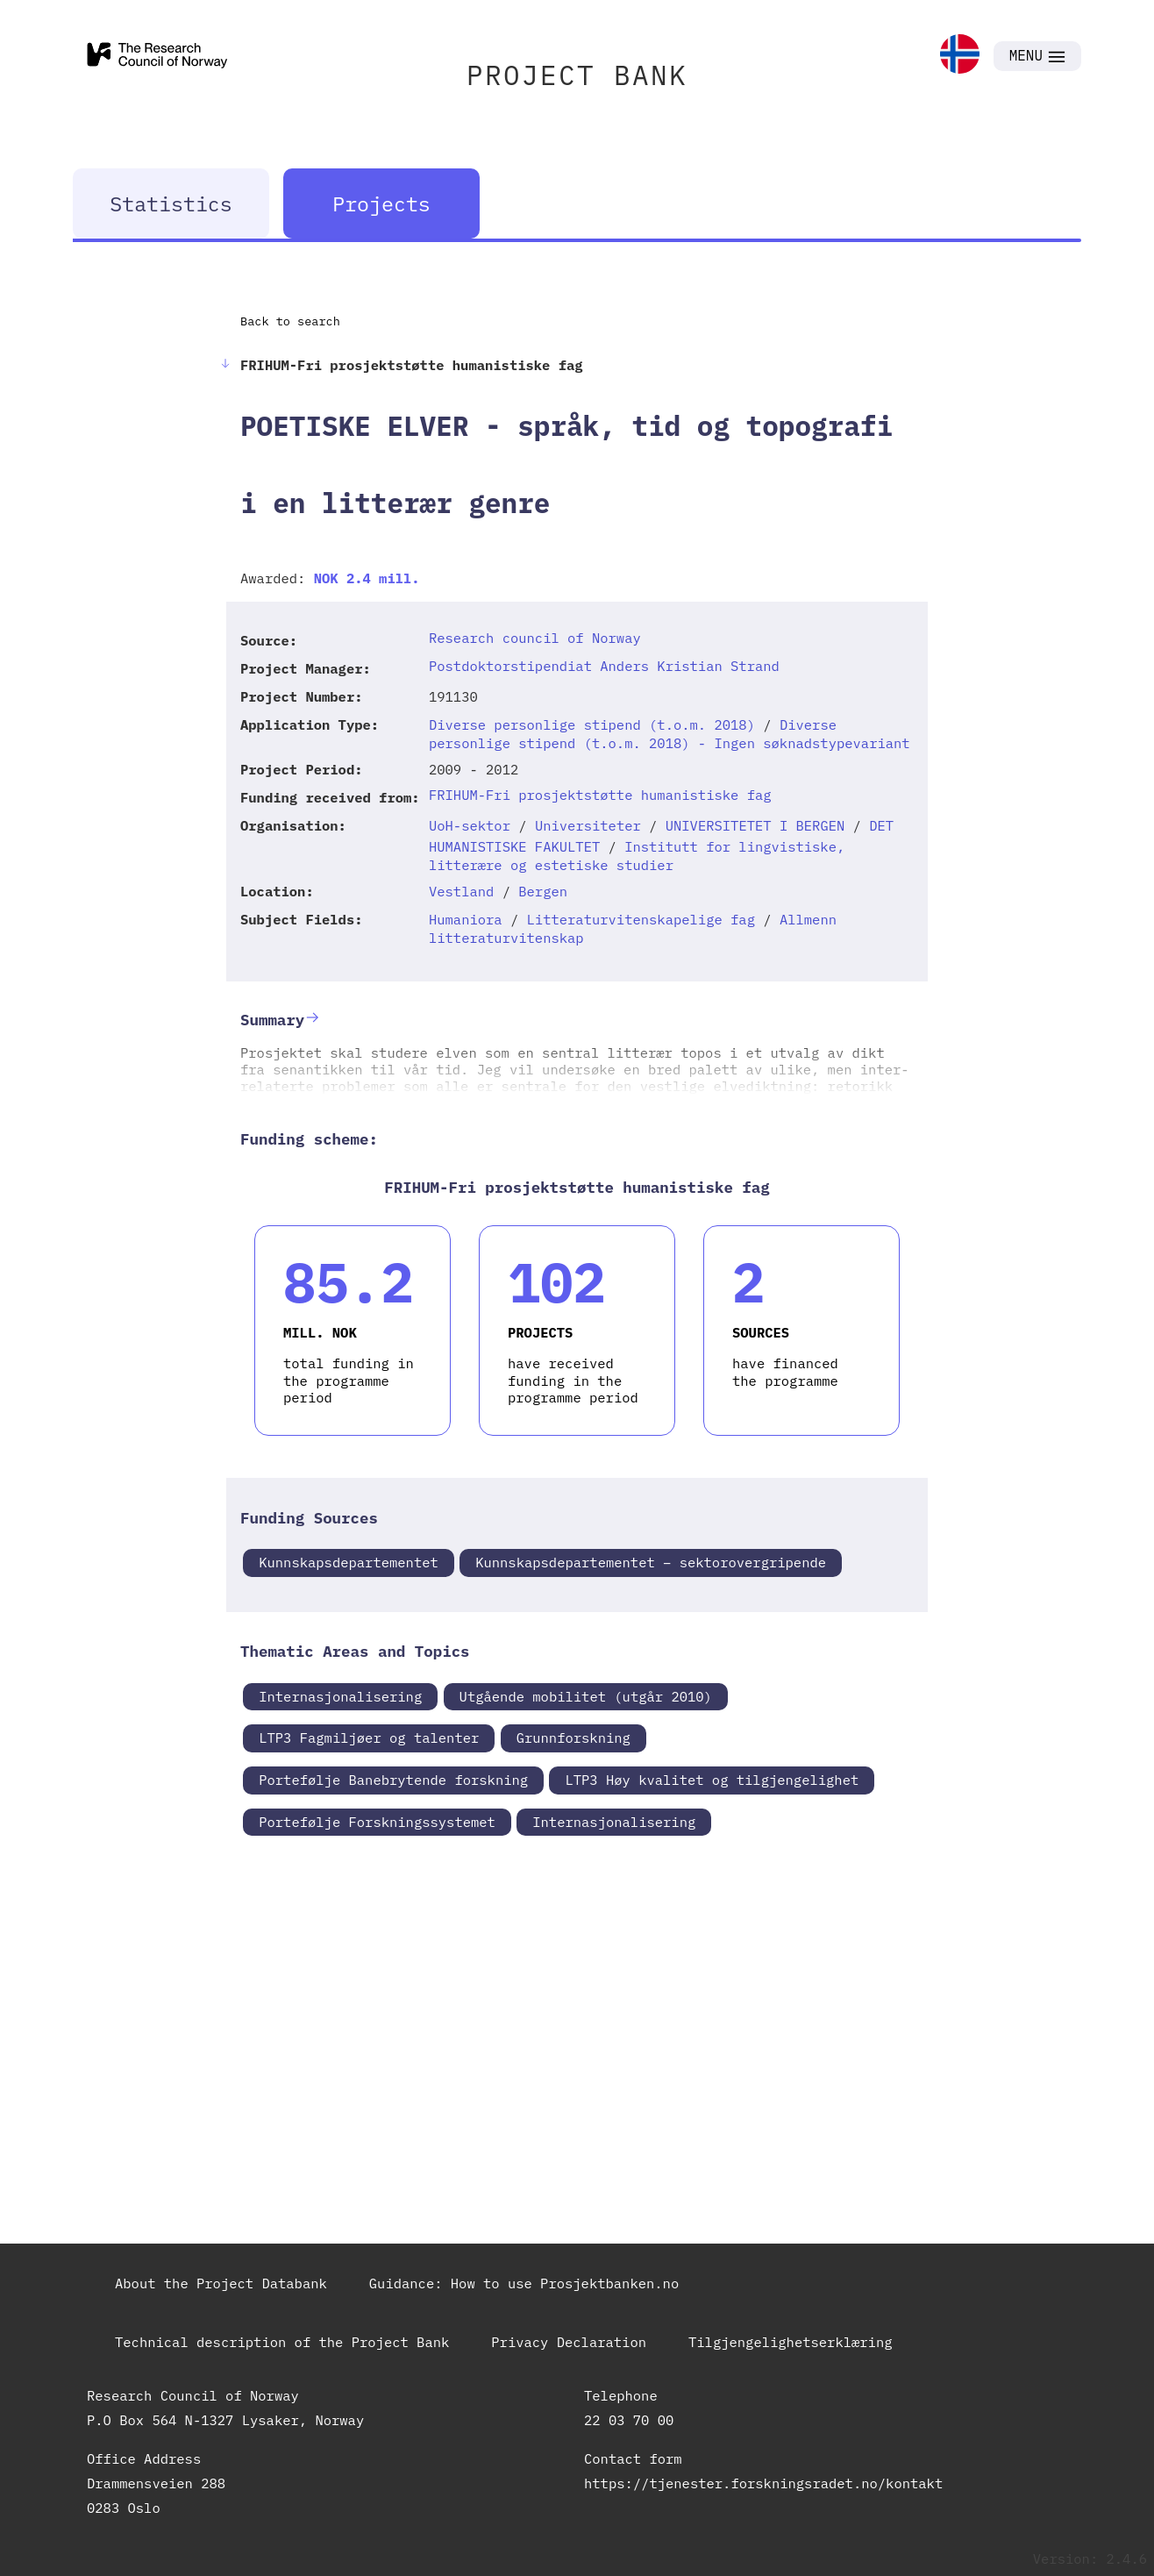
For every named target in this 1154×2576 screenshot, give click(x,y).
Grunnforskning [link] (573, 1737)
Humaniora (465, 919)
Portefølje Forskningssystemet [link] (377, 1821)
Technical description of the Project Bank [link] (282, 2342)
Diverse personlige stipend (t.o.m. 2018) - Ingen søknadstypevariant (669, 734)
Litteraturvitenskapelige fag (641, 919)
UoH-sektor (469, 825)
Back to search (290, 321)
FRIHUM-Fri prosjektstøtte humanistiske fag (600, 794)
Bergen (542, 891)
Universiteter (588, 825)
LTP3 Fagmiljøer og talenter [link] (369, 1737)
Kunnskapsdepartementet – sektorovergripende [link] (650, 1562)
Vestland (461, 891)
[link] (959, 55)
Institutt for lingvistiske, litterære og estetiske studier (636, 856)
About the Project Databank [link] (221, 2283)
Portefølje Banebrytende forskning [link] (393, 1779)
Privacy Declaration (568, 2342)
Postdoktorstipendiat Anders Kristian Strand (604, 665)
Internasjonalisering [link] (340, 1696)
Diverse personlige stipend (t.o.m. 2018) (592, 724)
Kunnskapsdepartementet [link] (348, 1562)
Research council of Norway (535, 637)
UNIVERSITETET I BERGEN (755, 825)
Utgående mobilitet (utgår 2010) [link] (585, 1696)
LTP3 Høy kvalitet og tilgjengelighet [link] (711, 1779)
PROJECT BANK (577, 75)
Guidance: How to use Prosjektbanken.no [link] (524, 2283)
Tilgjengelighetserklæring (790, 2342)
